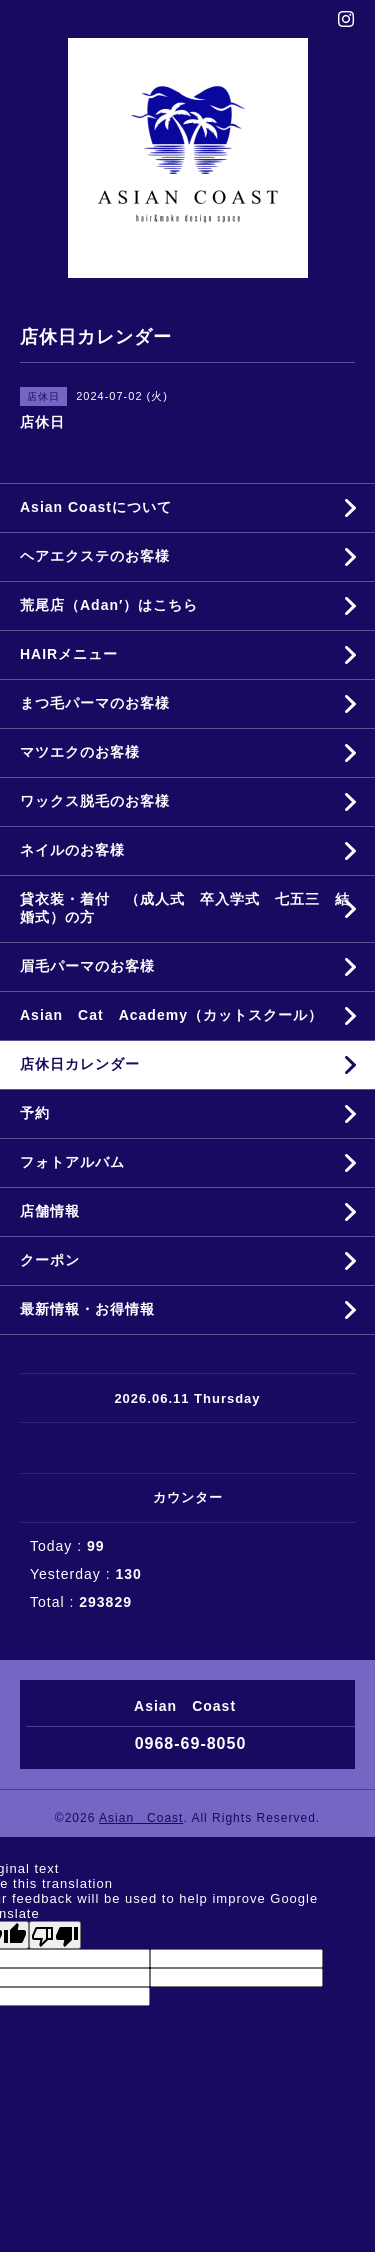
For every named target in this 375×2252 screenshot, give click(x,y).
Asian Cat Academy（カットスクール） (171, 1015)
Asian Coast (141, 1818)
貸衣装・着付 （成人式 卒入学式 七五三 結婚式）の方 (185, 908)
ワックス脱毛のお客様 (95, 801)
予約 (35, 1113)
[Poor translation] (55, 1935)
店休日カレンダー (80, 1064)
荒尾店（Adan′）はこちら (109, 605)
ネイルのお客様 (72, 850)
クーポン (50, 1260)
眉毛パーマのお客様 (87, 966)
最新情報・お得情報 (87, 1309)
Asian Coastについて (96, 507)
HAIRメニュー (69, 654)
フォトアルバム (72, 1162)
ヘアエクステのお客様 (95, 556)
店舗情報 (50, 1211)
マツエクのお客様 (80, 752)
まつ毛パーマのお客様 (95, 703)
